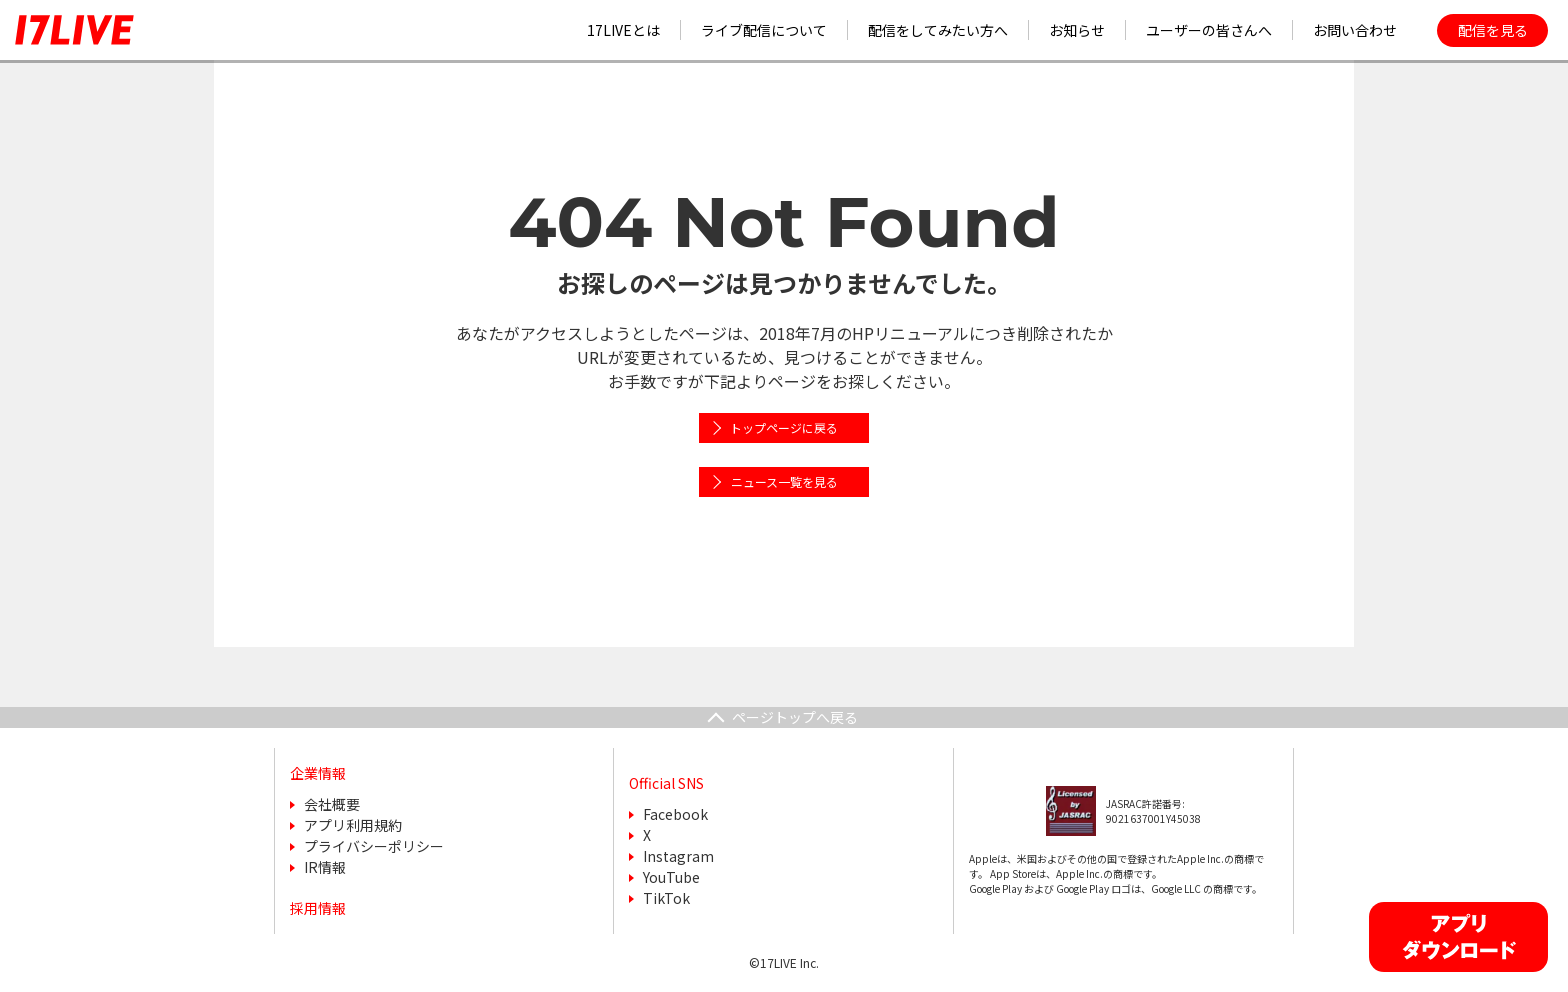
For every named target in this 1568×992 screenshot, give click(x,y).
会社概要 (332, 804)
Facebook (675, 814)
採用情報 (318, 908)
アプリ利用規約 (353, 825)
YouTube (671, 877)
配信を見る (1493, 30)
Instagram (678, 856)
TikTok (666, 898)
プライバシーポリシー (374, 846)
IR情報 (325, 867)
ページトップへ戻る (795, 717)
